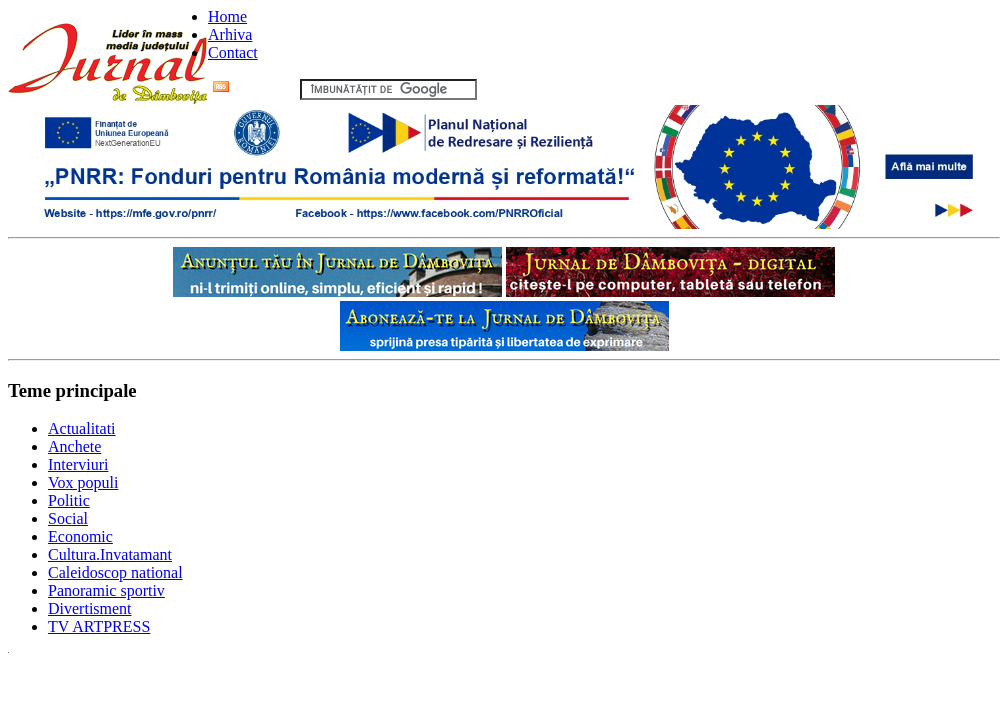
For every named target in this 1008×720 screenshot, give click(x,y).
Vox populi (83, 482)
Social (68, 518)
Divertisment (90, 608)
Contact (233, 52)
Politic (69, 500)
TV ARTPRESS (99, 626)
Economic (80, 536)
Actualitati (82, 428)
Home (227, 16)
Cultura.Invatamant (110, 554)
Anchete (74, 446)
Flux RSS (254, 88)
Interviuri (78, 464)
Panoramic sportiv (106, 590)
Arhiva (230, 34)
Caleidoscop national (115, 572)
